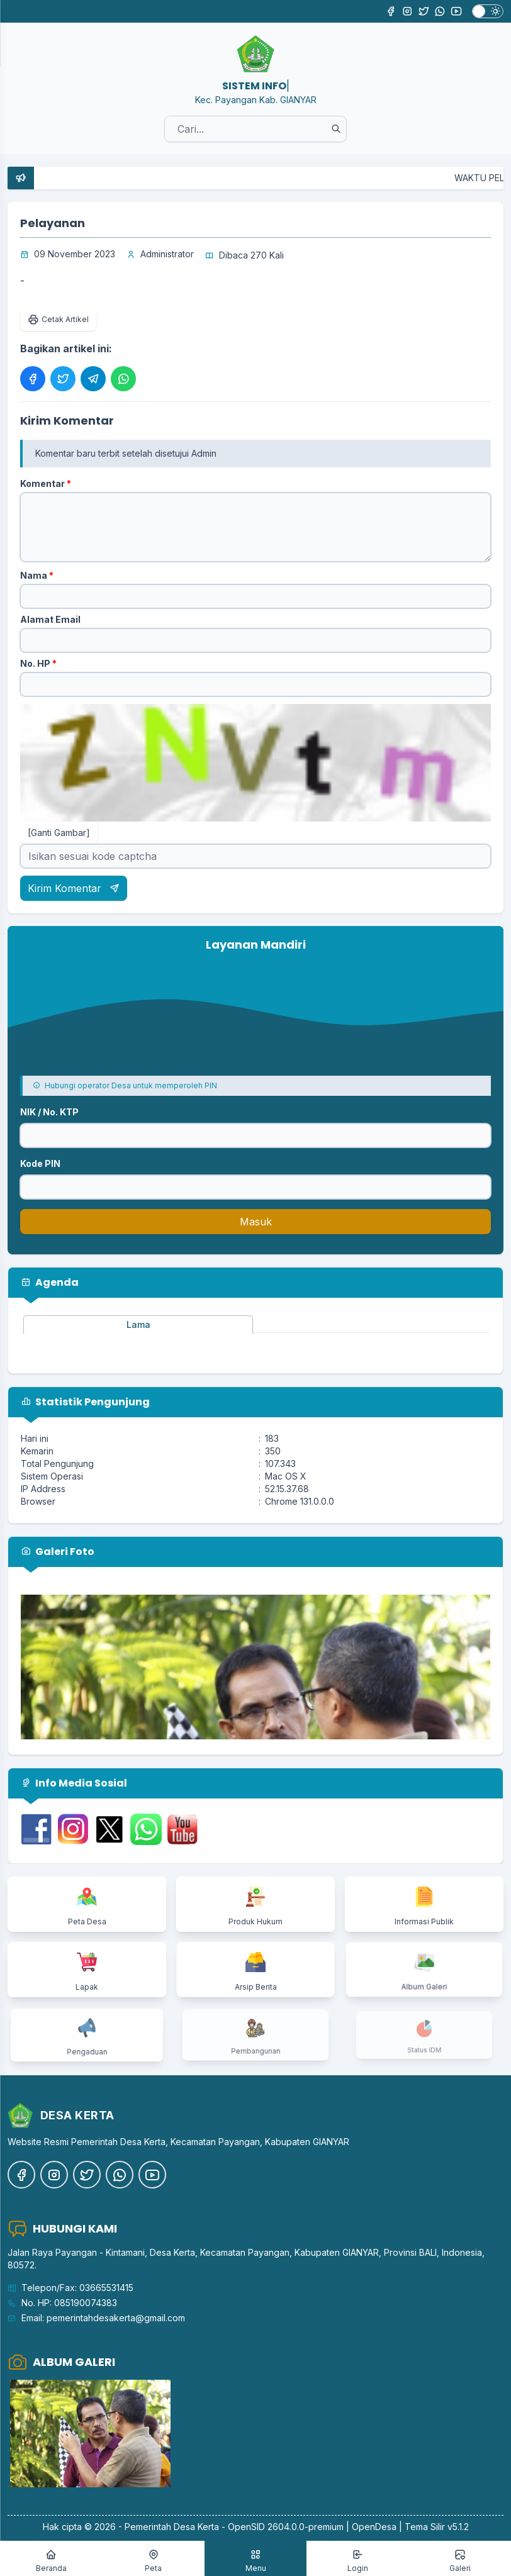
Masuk (256, 1221)
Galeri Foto (57, 1551)
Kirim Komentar (74, 888)
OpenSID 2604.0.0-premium (286, 2526)
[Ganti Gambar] (59, 832)
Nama (36, 575)
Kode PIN (40, 1163)
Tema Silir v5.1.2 (437, 2526)
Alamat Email (50, 619)
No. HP (38, 663)
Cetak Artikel (58, 319)
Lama (138, 1324)
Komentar (45, 483)
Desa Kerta (196, 2526)
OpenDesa (374, 2526)
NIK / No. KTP (49, 1112)
